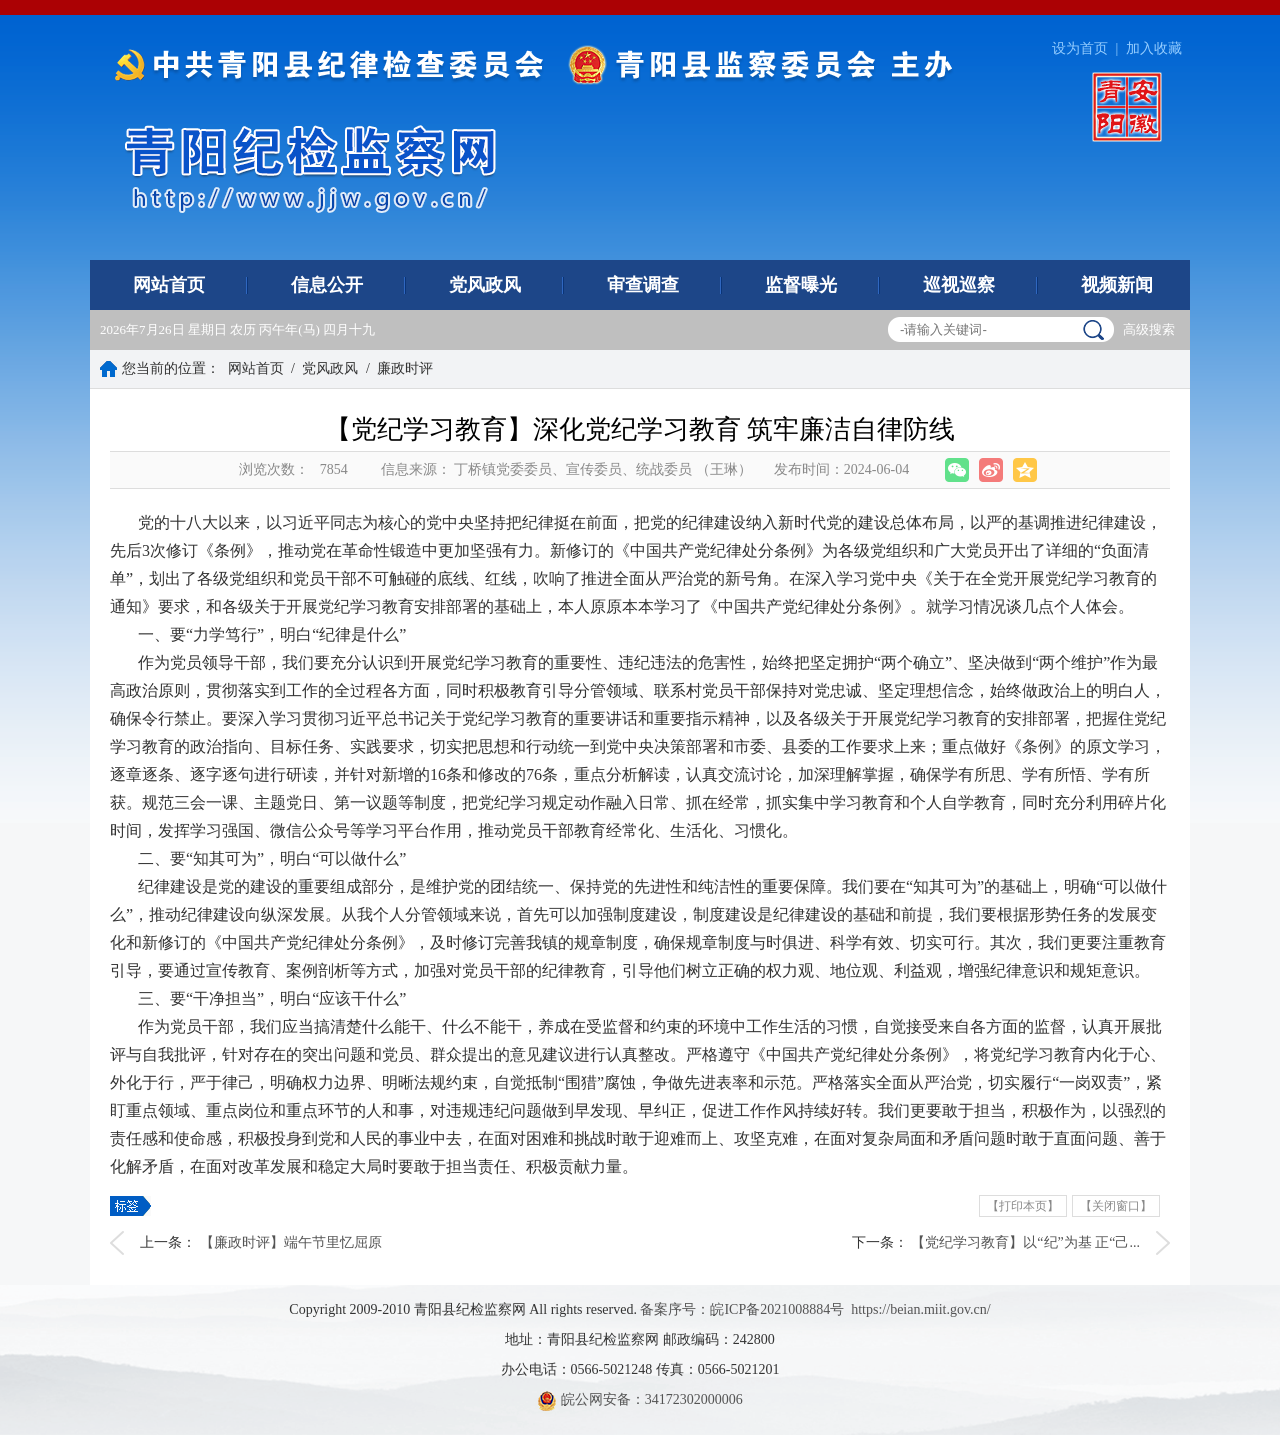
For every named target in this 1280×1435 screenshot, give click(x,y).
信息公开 (327, 285)
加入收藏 (1154, 48)
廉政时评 (405, 368)
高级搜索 (1149, 329)
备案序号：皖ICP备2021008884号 (742, 1309)
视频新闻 (1117, 285)
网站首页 (169, 285)
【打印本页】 (1023, 1206)
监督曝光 (801, 285)
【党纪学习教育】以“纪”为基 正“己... (1025, 1242)
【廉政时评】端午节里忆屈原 (291, 1242)
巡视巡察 (959, 285)
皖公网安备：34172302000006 (640, 1399)
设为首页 (1080, 48)
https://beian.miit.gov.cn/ (920, 1309)
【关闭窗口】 (1116, 1206)
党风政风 (485, 285)
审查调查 (643, 285)
